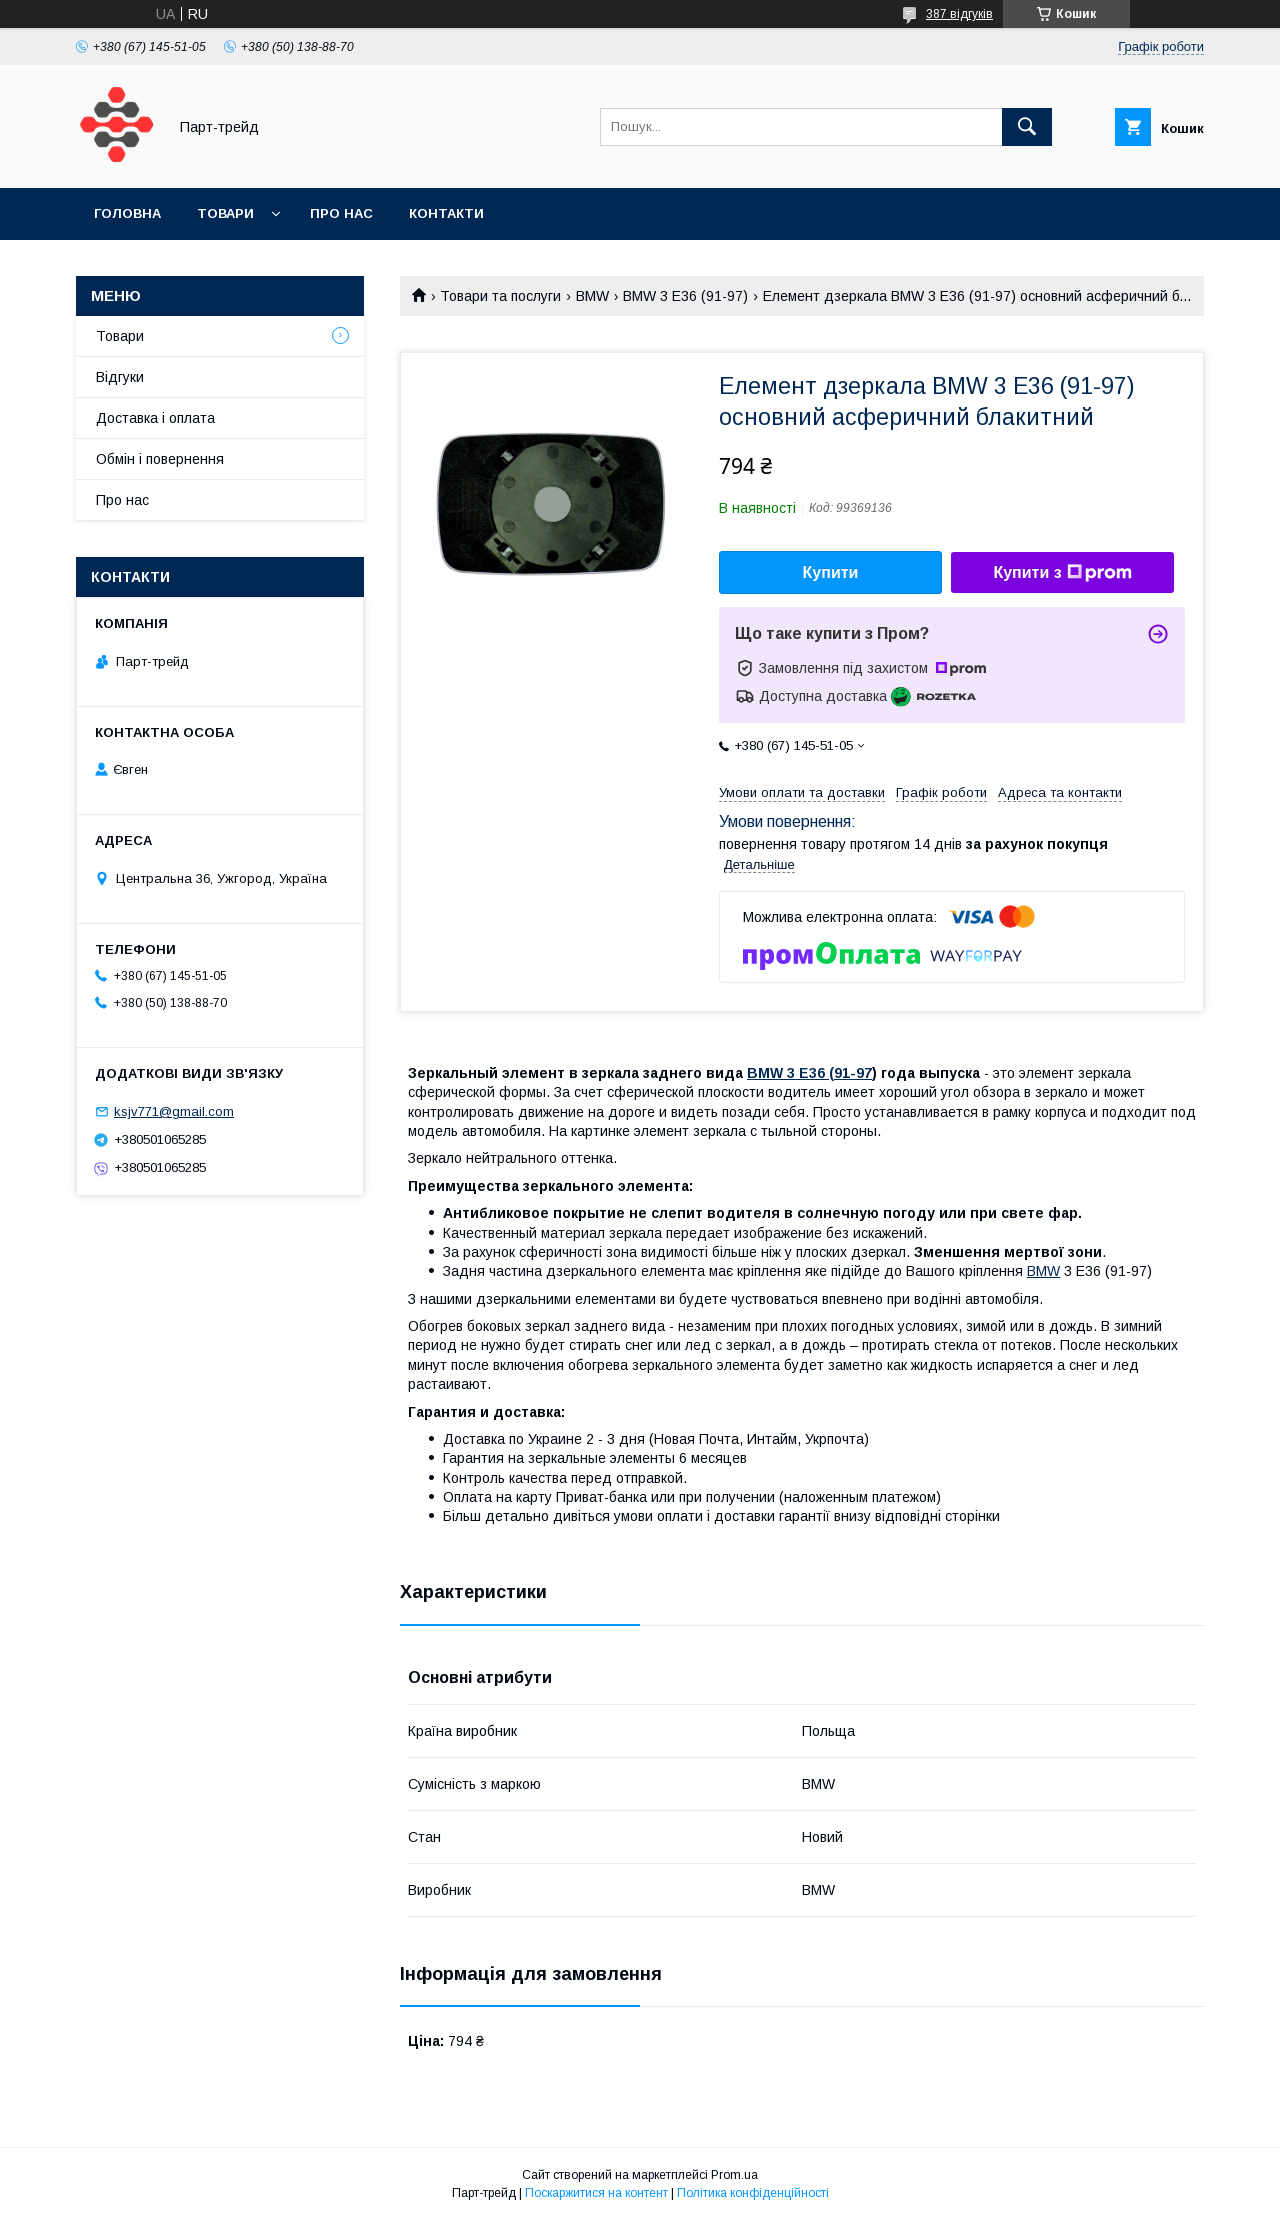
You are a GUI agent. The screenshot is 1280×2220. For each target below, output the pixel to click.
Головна (127, 213)
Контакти (446, 213)
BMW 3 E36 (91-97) (685, 296)
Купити (831, 572)
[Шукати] (1027, 127)
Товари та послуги (500, 296)
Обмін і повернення (160, 459)
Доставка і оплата (155, 418)
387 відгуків (959, 14)
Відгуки (120, 377)
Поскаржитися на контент (596, 2193)
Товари (225, 213)
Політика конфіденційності (753, 2193)
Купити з (1062, 573)
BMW (592, 296)
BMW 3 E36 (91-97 (809, 1073)
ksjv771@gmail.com (174, 1111)
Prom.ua (734, 2175)
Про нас (341, 213)
